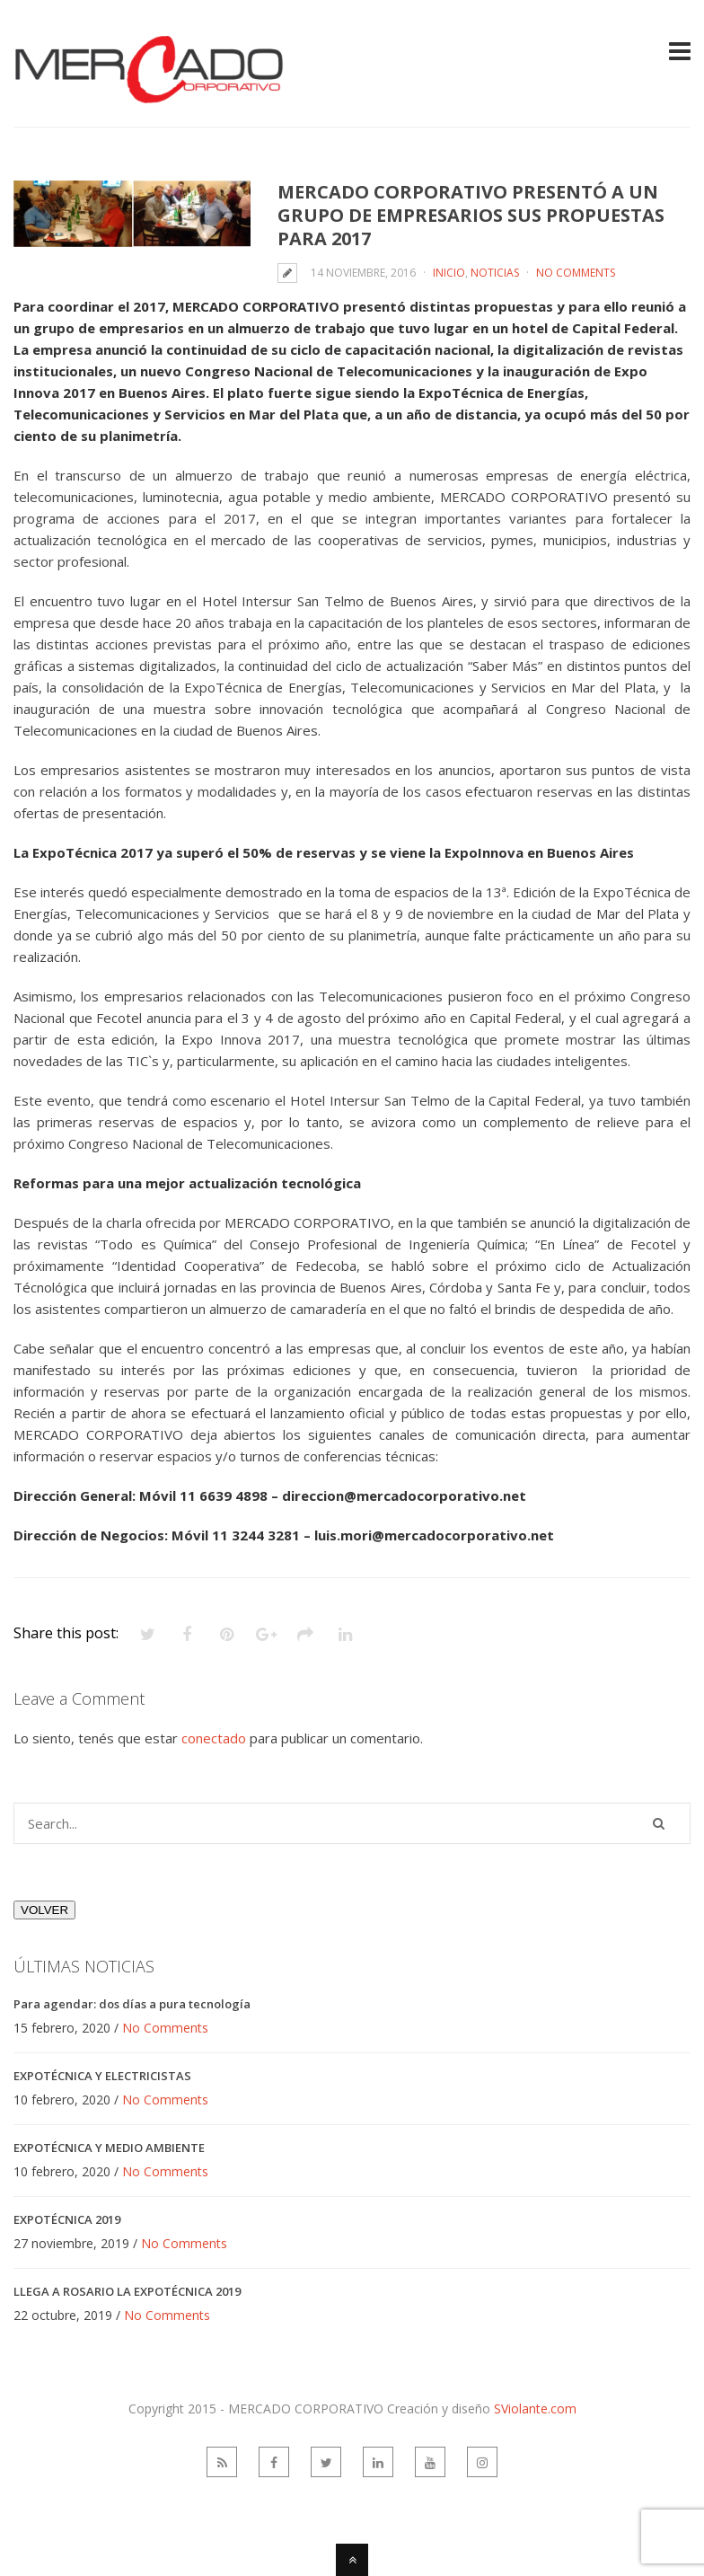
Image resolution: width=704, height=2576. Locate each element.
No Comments (575, 272)
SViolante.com (535, 2408)
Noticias (495, 272)
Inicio (449, 272)
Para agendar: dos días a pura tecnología (132, 2004)
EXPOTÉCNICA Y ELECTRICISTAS (102, 2076)
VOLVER (44, 1910)
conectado (213, 1738)
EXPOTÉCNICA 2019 (66, 2219)
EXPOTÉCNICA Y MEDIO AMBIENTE (109, 2147)
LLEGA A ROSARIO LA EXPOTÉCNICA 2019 (127, 2291)
